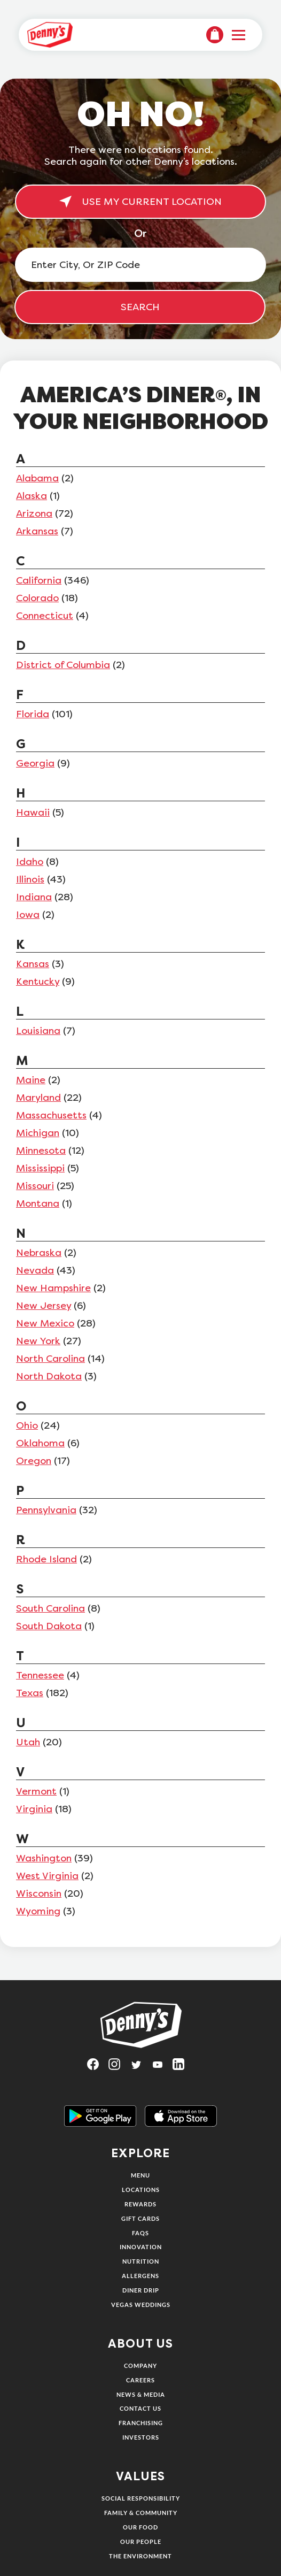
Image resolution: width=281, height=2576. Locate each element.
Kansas (32, 964)
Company (140, 2365)
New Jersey (43, 1306)
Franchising (141, 2422)
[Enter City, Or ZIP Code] (140, 265)
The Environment (140, 2555)
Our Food (140, 2527)
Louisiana (38, 1031)
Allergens (140, 2275)
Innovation (141, 2246)
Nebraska (38, 1253)
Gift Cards (140, 2218)
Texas (29, 1693)
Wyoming (38, 1911)
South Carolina (50, 1608)
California (38, 580)
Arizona (34, 513)
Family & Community (140, 2512)
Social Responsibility (141, 2498)
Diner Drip (140, 2290)
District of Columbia (63, 665)
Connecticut (44, 616)
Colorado (37, 598)
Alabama (37, 478)
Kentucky (37, 981)
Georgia (35, 763)
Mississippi (40, 1168)
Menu (140, 2175)
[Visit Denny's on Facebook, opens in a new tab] (97, 2068)
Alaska (31, 496)
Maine (30, 1080)
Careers (140, 2379)
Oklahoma (40, 1443)
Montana (37, 1203)
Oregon (33, 1461)
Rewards (140, 2204)
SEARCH (140, 307)
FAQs (140, 2232)
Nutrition (140, 2261)
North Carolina (50, 1358)
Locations (141, 2189)
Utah (28, 1742)
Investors (140, 2437)
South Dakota (49, 1626)
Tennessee (40, 1675)
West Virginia (47, 1876)
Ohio (27, 1425)
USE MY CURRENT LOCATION (140, 202)
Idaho (29, 862)
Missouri (35, 1186)
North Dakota (49, 1376)
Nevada (35, 1270)
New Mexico (45, 1323)
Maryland (38, 1097)
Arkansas (37, 531)
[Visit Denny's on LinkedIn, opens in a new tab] (183, 2068)
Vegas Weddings (140, 2304)
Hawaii (33, 812)
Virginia (34, 1809)
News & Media (140, 2394)
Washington (44, 1858)
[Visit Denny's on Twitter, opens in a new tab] (140, 2068)
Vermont (36, 1791)
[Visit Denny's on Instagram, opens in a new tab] (119, 2068)
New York (38, 1341)
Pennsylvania (46, 1510)
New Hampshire (53, 1288)
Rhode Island (46, 1559)
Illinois (30, 879)
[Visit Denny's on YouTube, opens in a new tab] (162, 2068)
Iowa (28, 915)
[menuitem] (214, 34)
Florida (32, 714)
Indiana (34, 897)
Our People (140, 2541)
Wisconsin (38, 1893)
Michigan (37, 1133)
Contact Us (140, 2408)
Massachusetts (51, 1115)
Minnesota (41, 1150)
